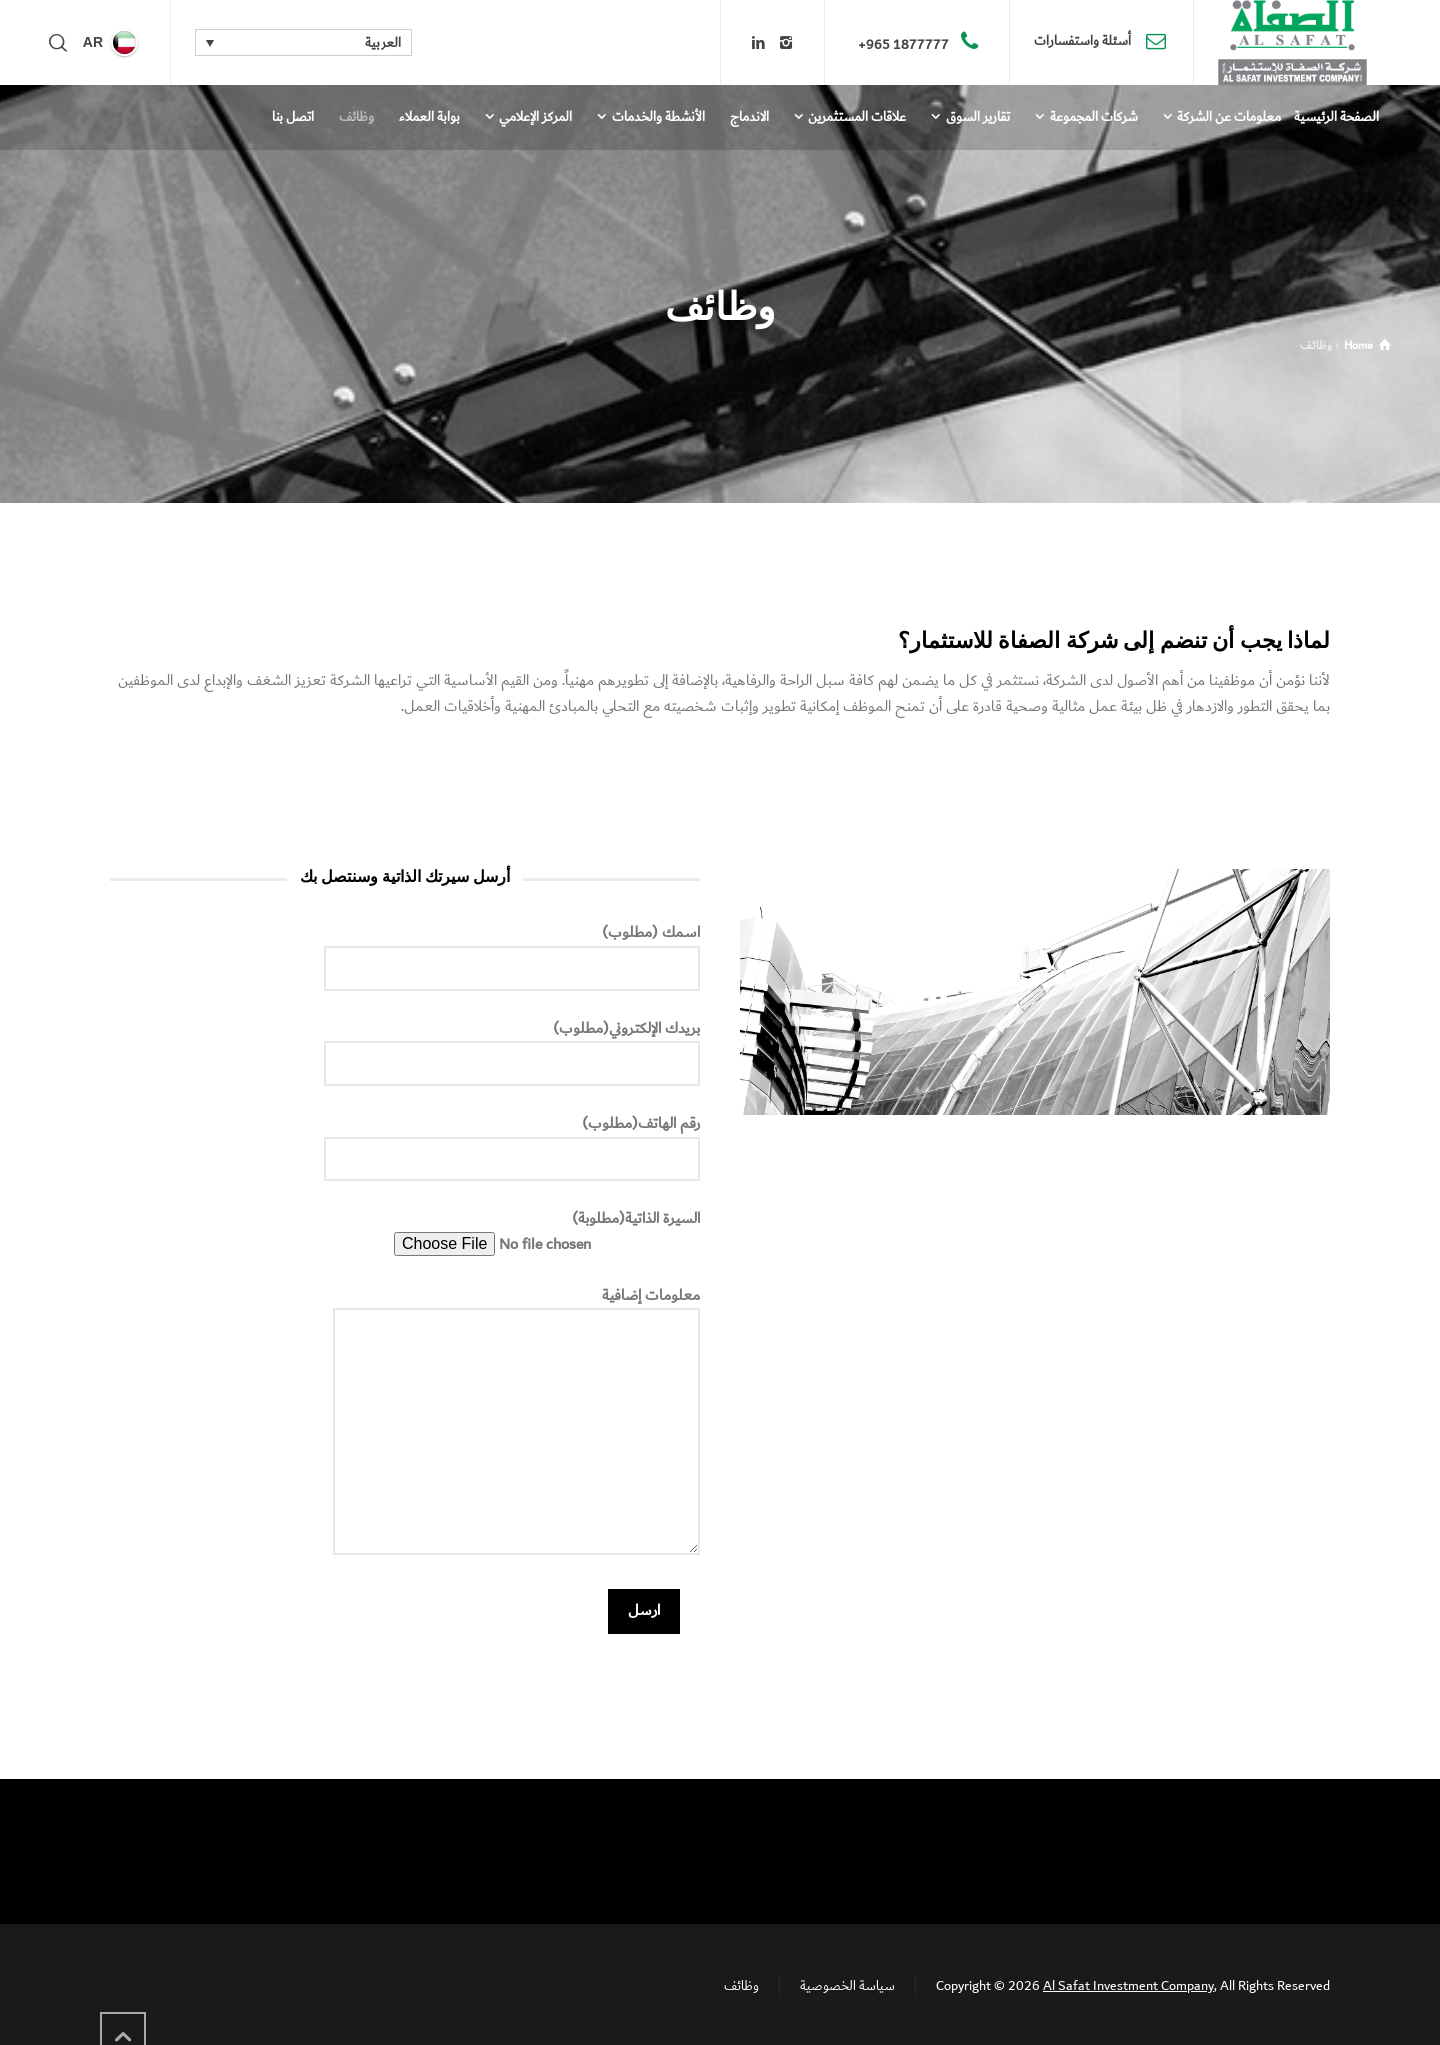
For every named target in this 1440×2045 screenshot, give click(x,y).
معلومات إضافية (516, 1423)
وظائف (741, 1986)
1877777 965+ (903, 45)
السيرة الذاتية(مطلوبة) (547, 1231)
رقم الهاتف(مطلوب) (512, 1142)
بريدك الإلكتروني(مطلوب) (512, 1047)
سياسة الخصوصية (847, 1986)
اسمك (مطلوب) (512, 951)
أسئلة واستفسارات (1084, 42)
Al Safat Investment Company (1128, 1986)
